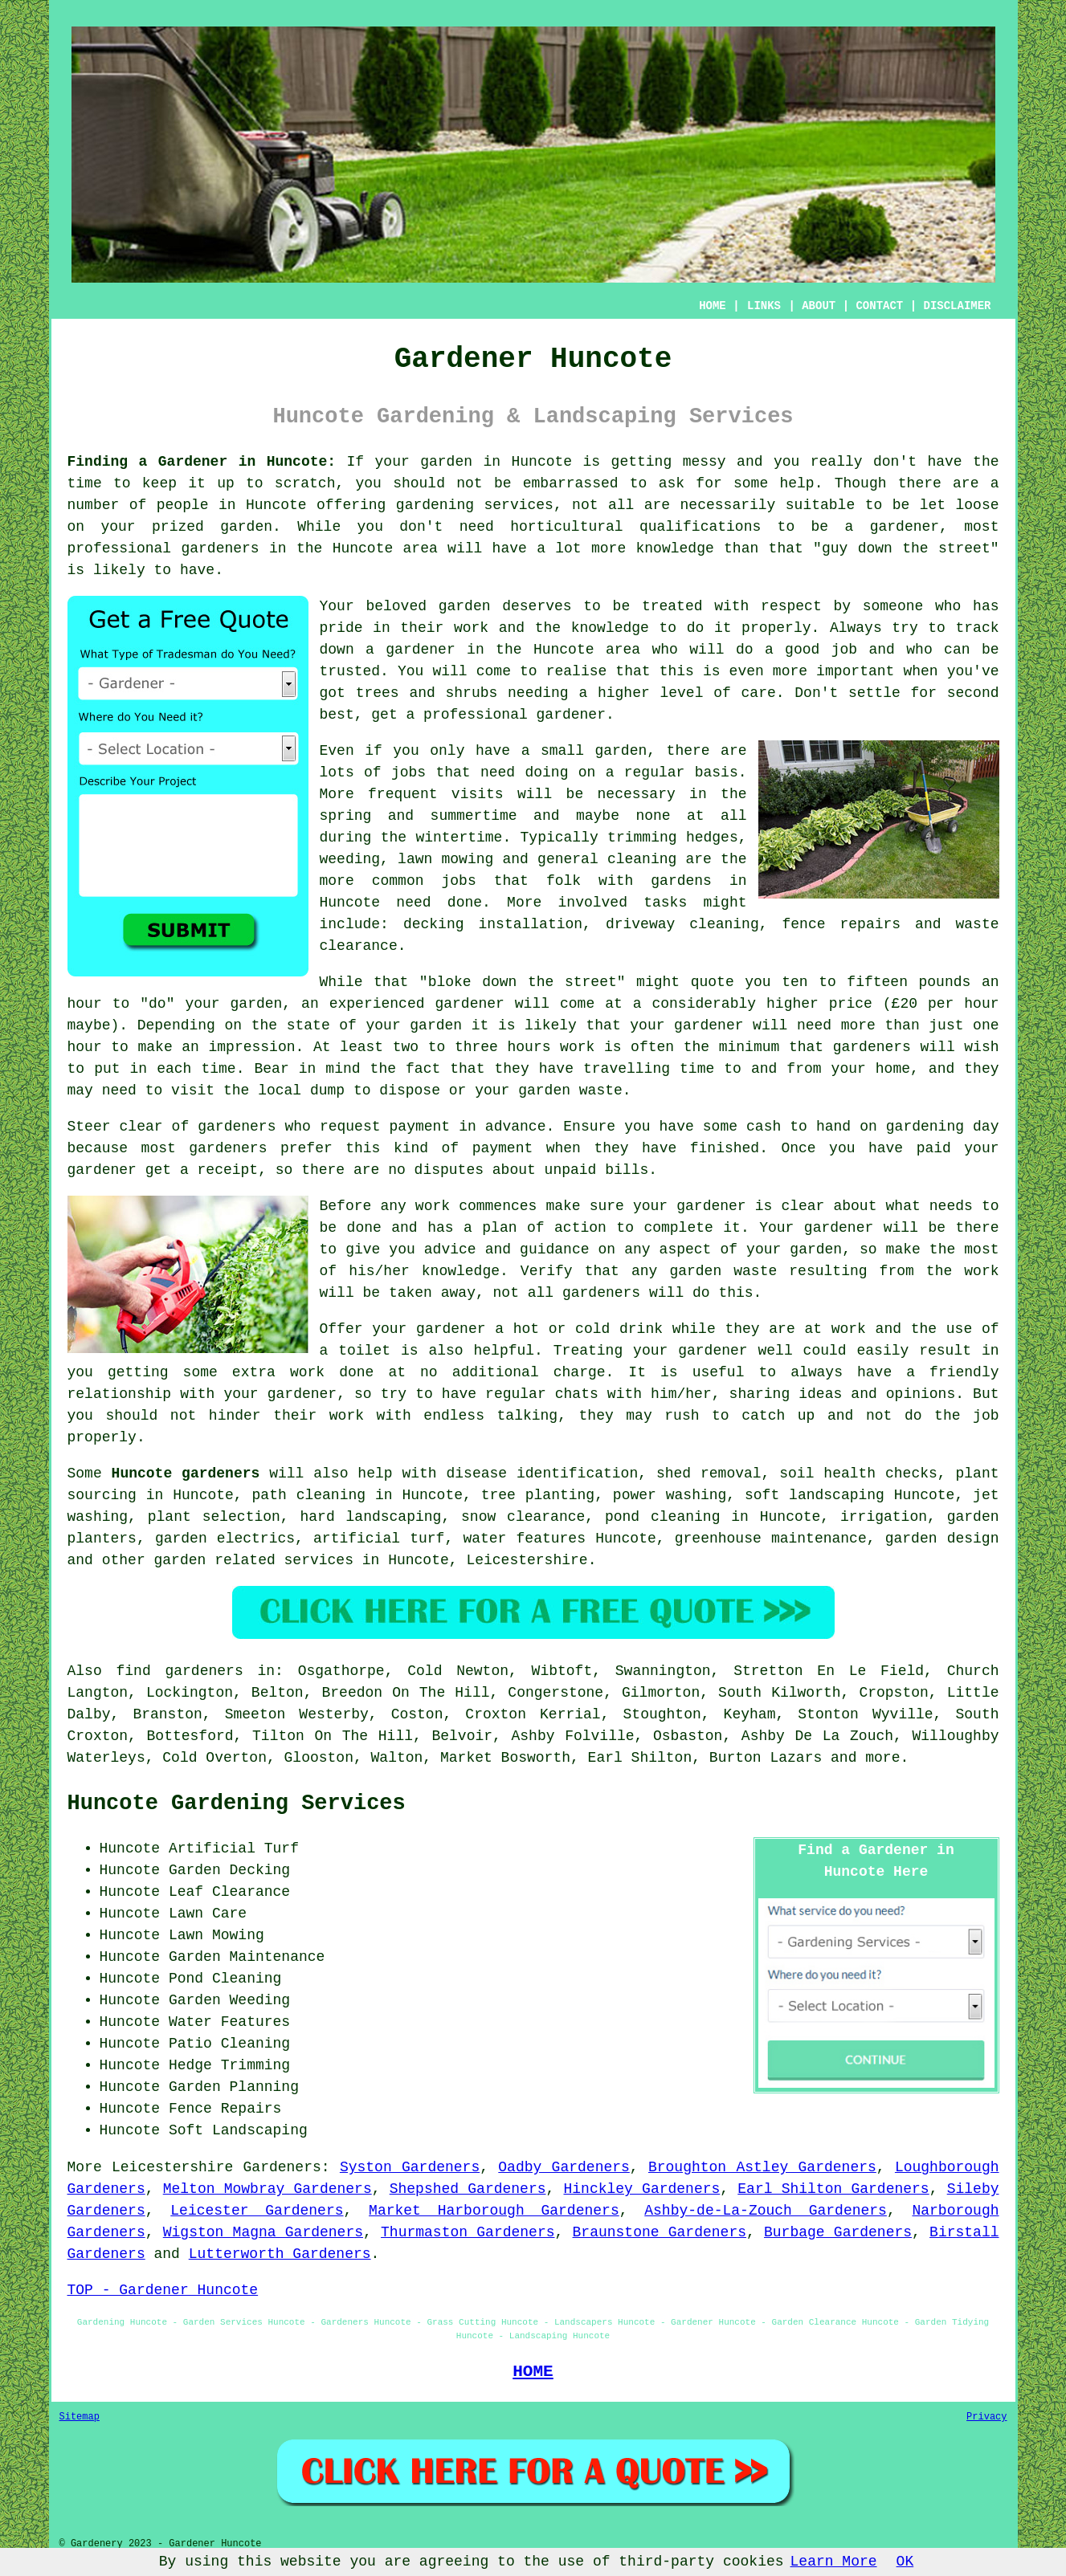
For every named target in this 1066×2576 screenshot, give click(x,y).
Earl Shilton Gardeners (833, 2189)
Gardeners (282, 2167)
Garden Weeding (229, 2000)
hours (528, 1047)
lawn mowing (445, 859)
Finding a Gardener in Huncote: (202, 462)
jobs (408, 772)
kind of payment (463, 1148)
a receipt (219, 1170)
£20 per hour (945, 1004)
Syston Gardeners (410, 2167)
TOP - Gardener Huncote (163, 2290)
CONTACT (879, 306)
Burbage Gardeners (838, 2232)
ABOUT (818, 306)
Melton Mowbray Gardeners (267, 2189)
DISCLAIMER (956, 306)
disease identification (543, 1473)
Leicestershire (526, 1560)
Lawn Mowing (216, 1935)
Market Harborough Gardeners (494, 2211)
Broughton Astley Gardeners (762, 2167)
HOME (712, 306)
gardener (571, 715)
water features (524, 1539)
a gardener (410, 650)
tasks (665, 903)
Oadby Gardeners (564, 2167)
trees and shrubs (427, 693)
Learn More (833, 2562)
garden (446, 462)
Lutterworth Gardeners (280, 2254)
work (346, 1416)
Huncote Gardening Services (236, 1803)
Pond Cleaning (225, 1979)
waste (601, 1090)
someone (893, 606)
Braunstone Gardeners (659, 2232)
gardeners (601, 1293)
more (882, 1758)
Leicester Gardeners (256, 2211)
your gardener (280, 1394)
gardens (681, 881)
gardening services (474, 505)
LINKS (764, 306)
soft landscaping (814, 1495)
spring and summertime (418, 816)
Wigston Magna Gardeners (263, 2232)
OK (905, 2562)
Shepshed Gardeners (468, 2189)
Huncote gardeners (186, 1473)
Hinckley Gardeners (641, 2189)
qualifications (700, 527)
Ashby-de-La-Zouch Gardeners (765, 2211)
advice (450, 1249)
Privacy (986, 2417)
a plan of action (535, 1228)
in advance (502, 1127)
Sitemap (79, 2417)
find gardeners (179, 1671)
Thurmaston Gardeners (467, 2232)
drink (641, 1329)
